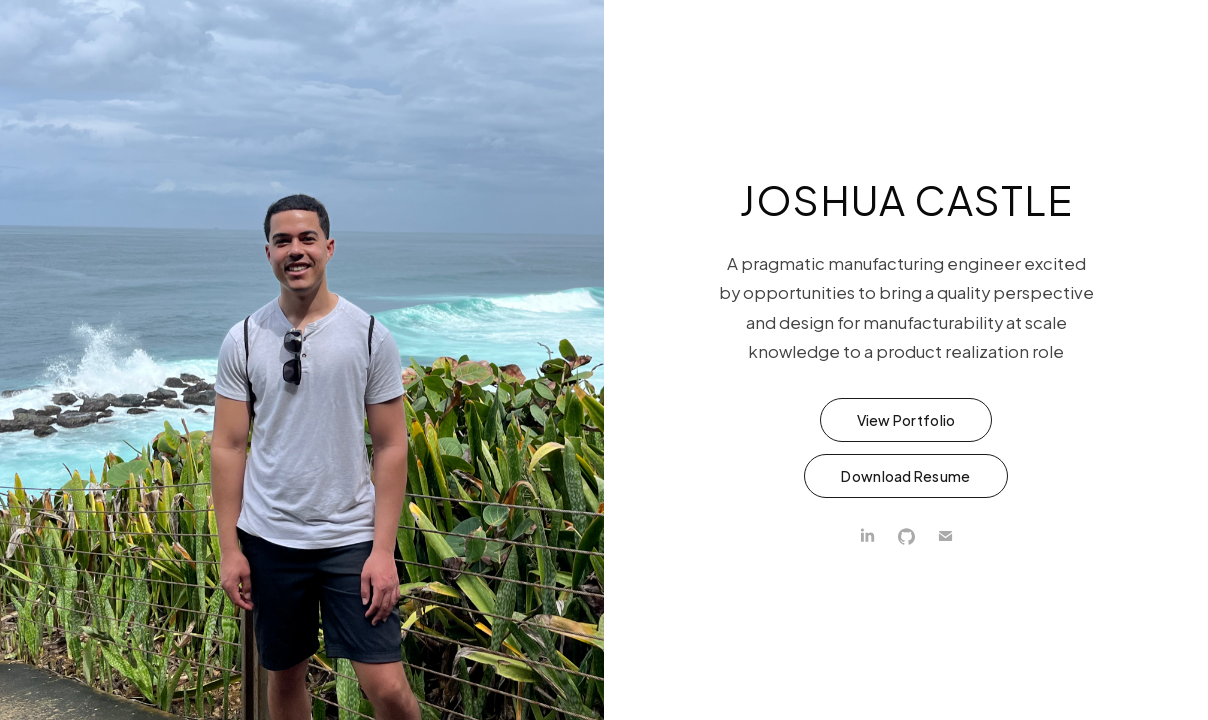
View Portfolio (906, 420)
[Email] (945, 536)
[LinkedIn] (867, 536)
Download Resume (905, 476)
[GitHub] (906, 536)
